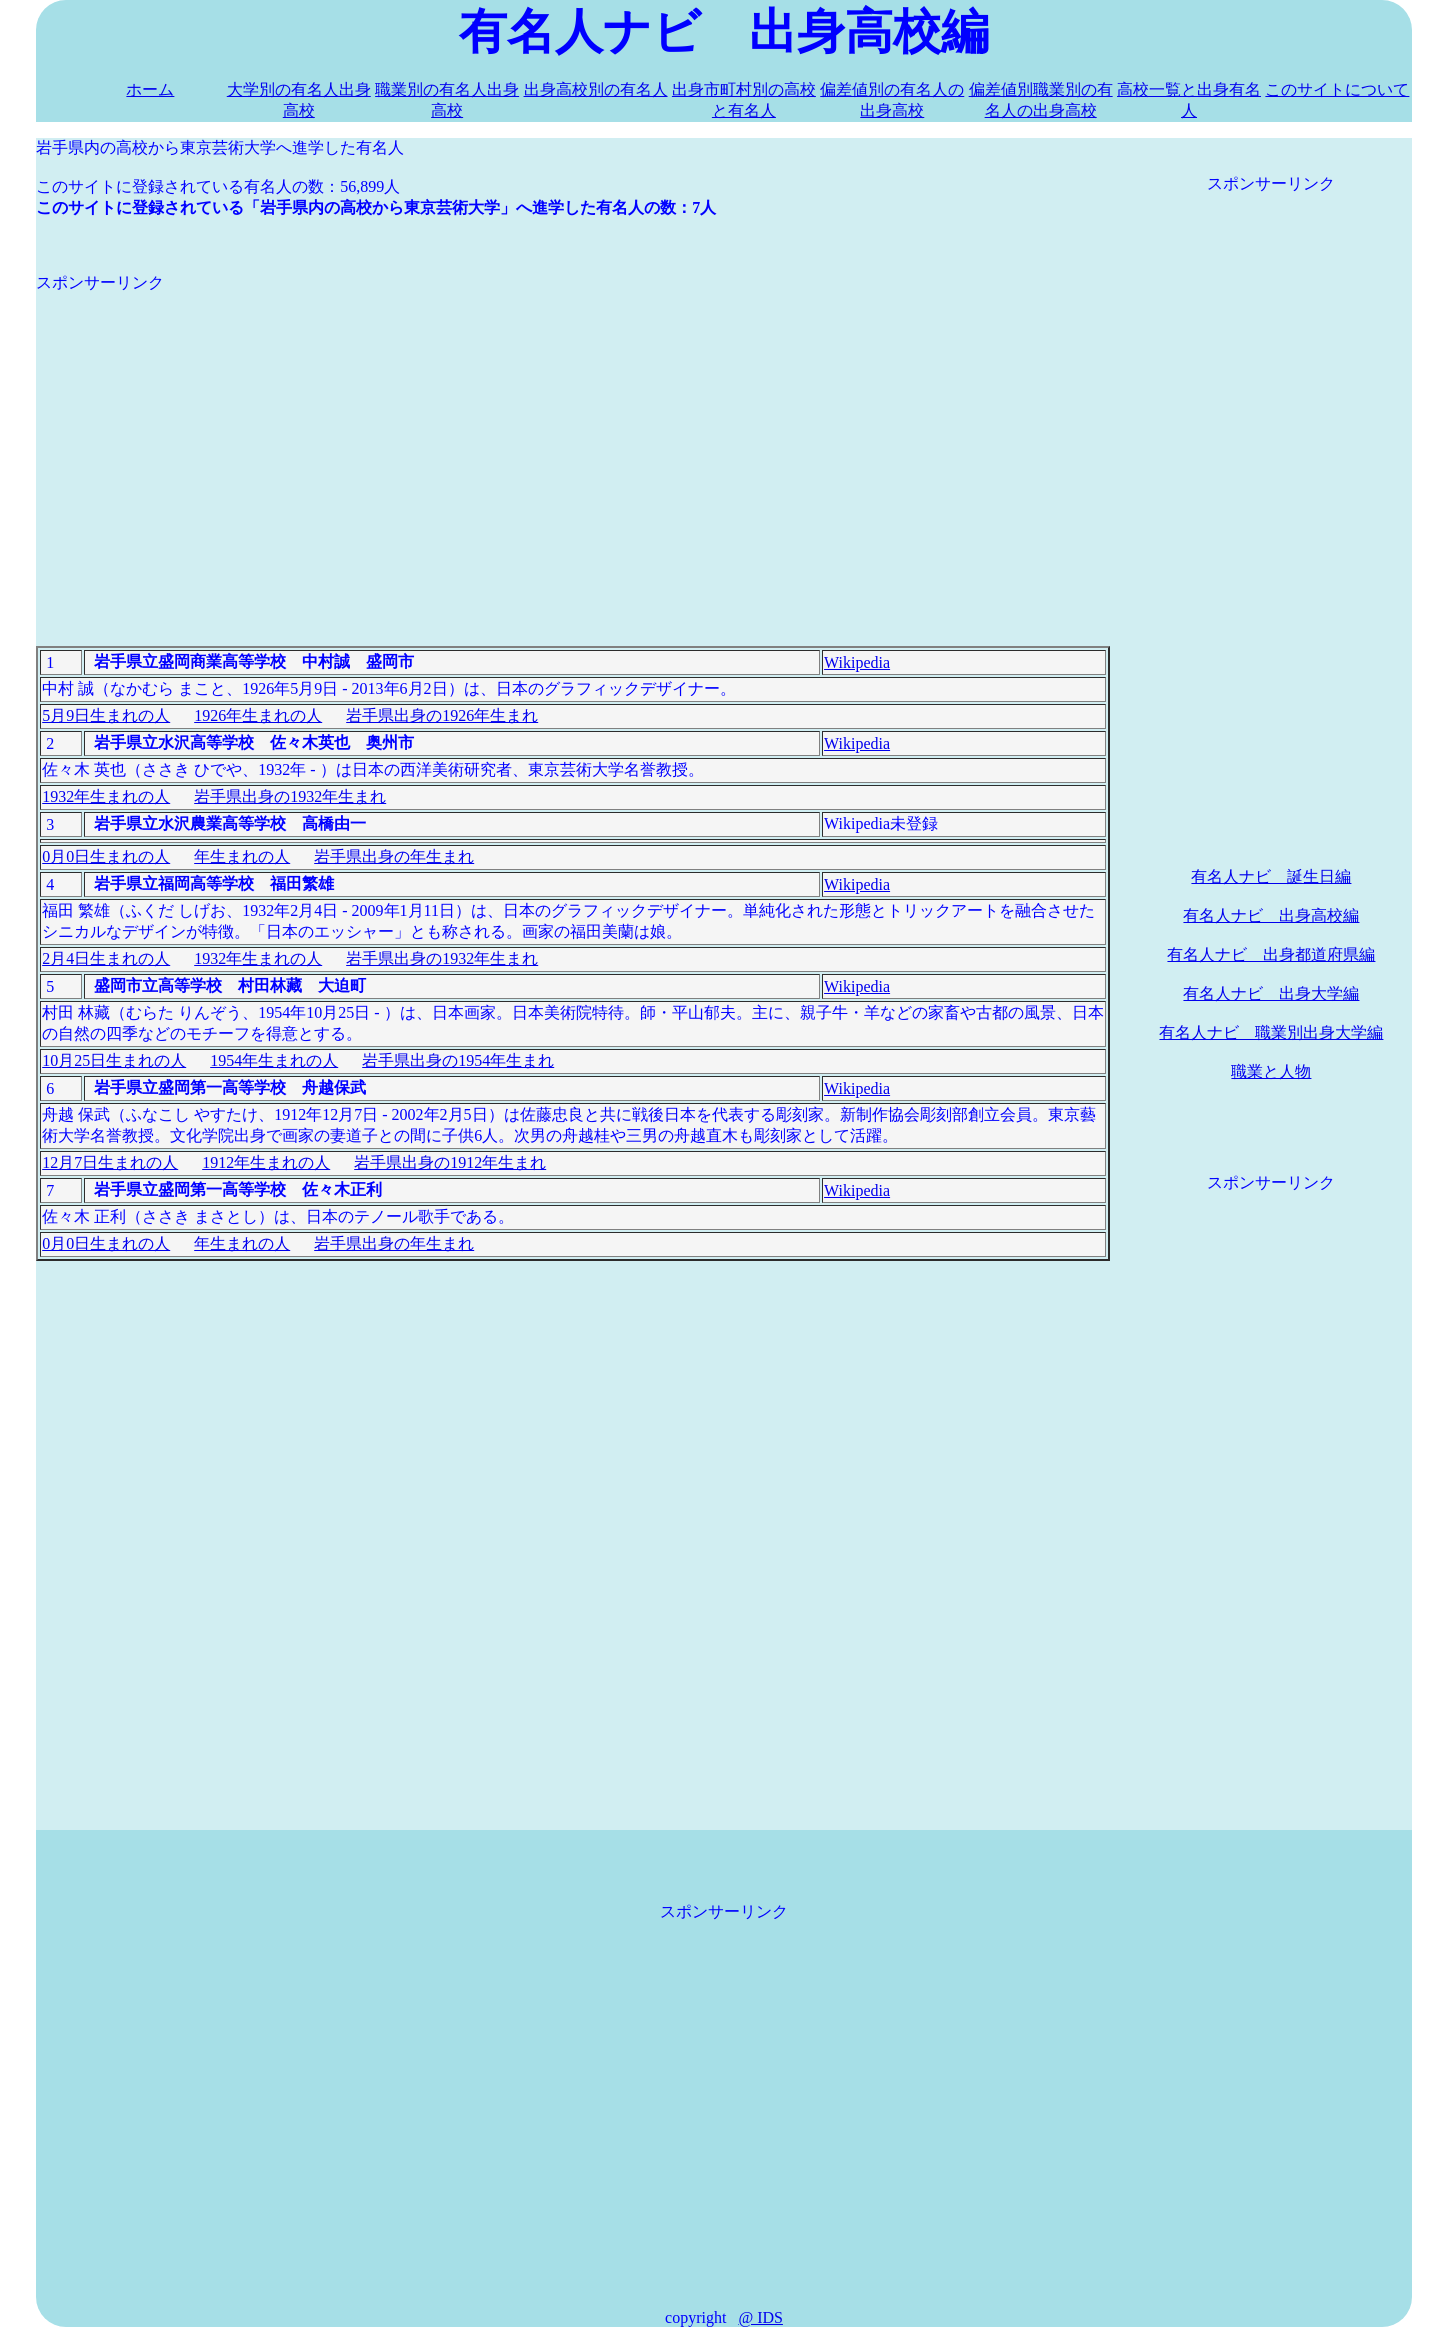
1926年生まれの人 (258, 715)
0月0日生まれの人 (106, 856)
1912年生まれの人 (266, 1162)
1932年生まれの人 (106, 796)
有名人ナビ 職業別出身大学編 (1271, 1032)
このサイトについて (1337, 89)
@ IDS (760, 2317)
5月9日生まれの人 (106, 715)
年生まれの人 (242, 856)
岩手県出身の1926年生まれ (442, 715)
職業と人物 (1271, 1071)
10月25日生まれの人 (114, 1060)
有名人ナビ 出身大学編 (1271, 993)
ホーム (150, 89)
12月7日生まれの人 (110, 1162)
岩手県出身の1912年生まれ (450, 1162)
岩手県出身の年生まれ (394, 856)
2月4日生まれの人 (106, 958)
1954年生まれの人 (274, 1060)
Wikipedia (857, 662)
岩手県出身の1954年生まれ (458, 1060)
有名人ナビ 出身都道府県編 (1271, 954)
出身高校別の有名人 (596, 89)
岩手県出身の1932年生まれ (290, 796)
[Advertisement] (573, 434)
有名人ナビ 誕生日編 (1271, 876)
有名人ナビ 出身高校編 (1271, 915)
